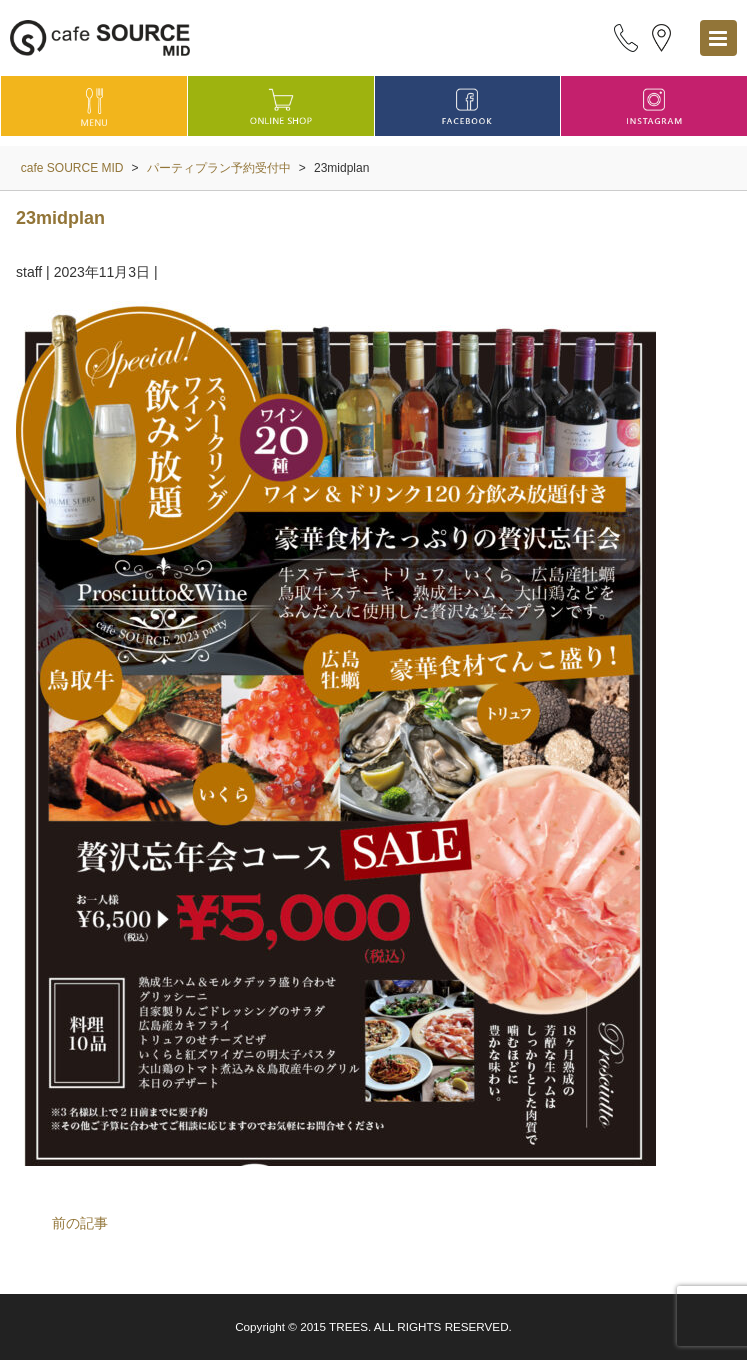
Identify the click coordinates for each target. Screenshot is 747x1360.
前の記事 (80, 1223)
